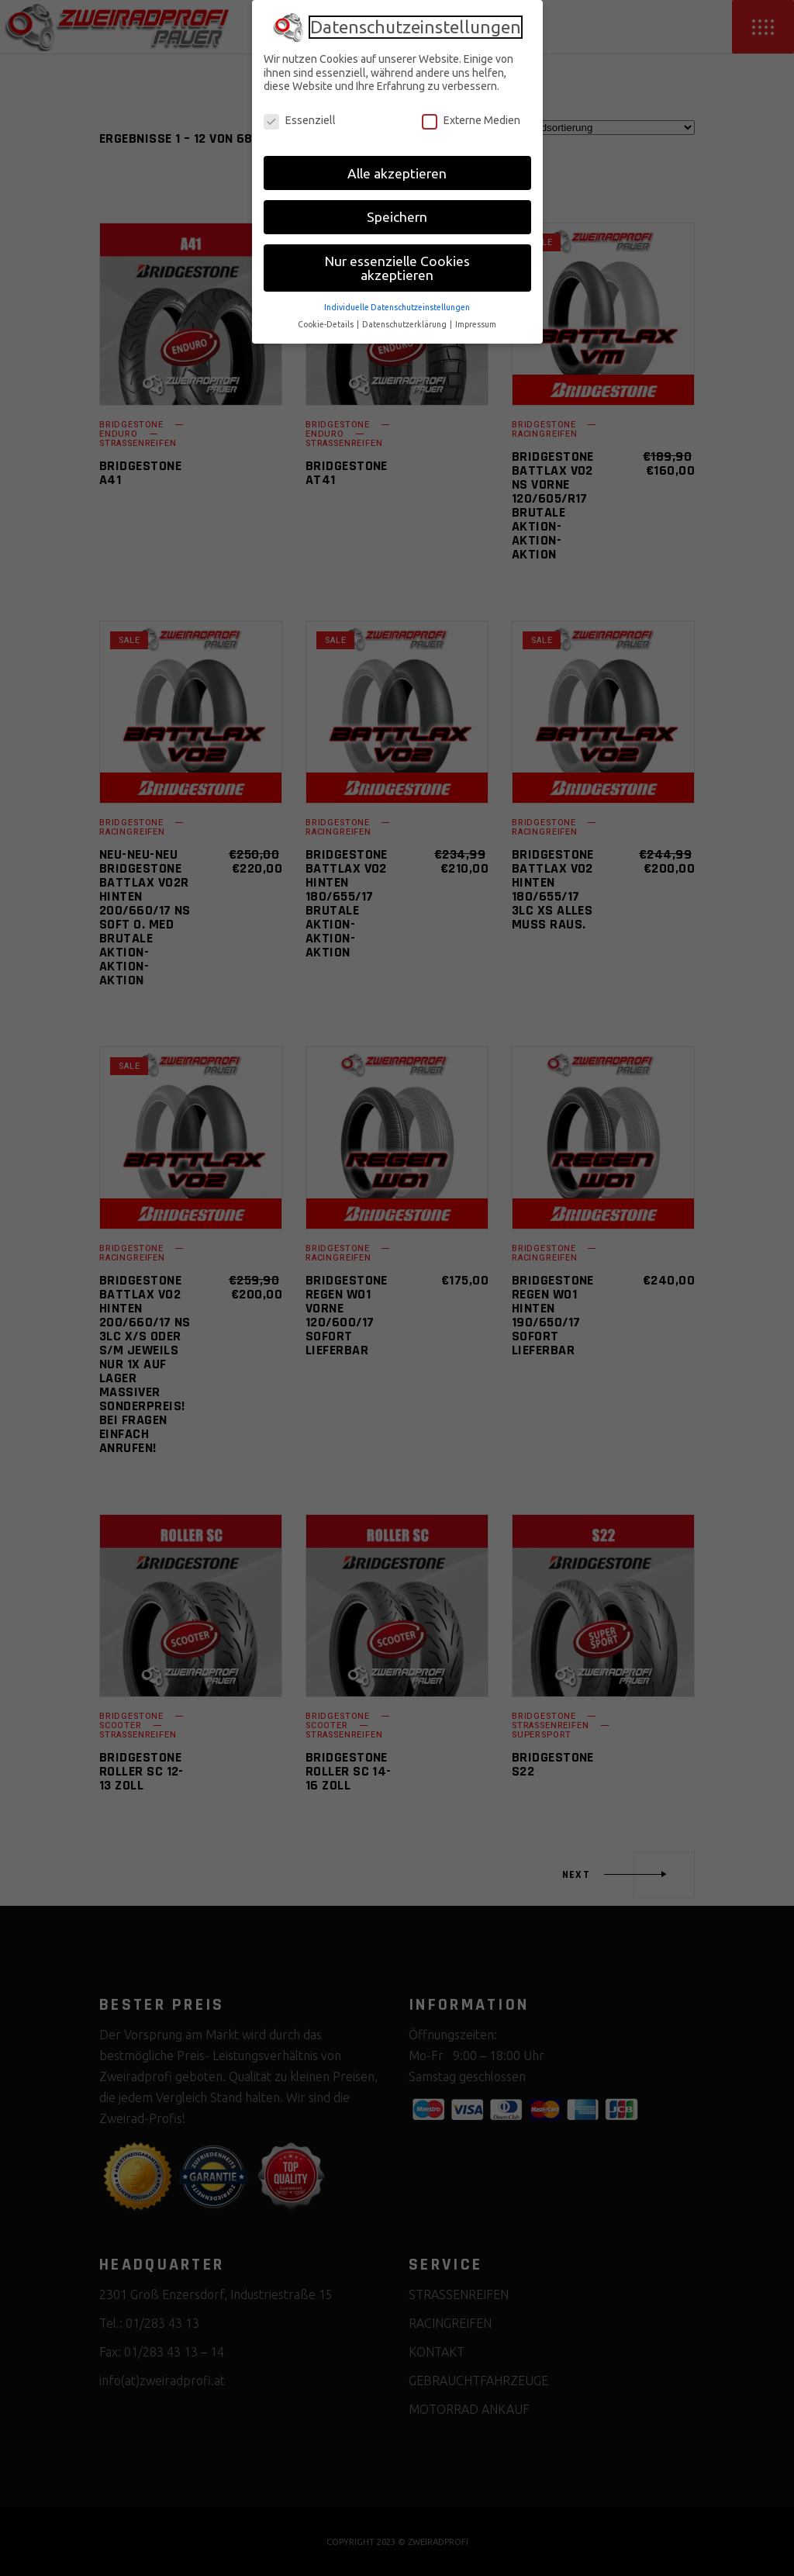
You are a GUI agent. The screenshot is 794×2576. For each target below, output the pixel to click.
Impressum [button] (475, 324)
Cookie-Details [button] (326, 324)
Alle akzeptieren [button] (397, 173)
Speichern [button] (397, 216)
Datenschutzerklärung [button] (405, 324)
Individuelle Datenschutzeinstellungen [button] (397, 307)
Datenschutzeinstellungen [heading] (415, 26)
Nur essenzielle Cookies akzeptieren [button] (397, 268)
